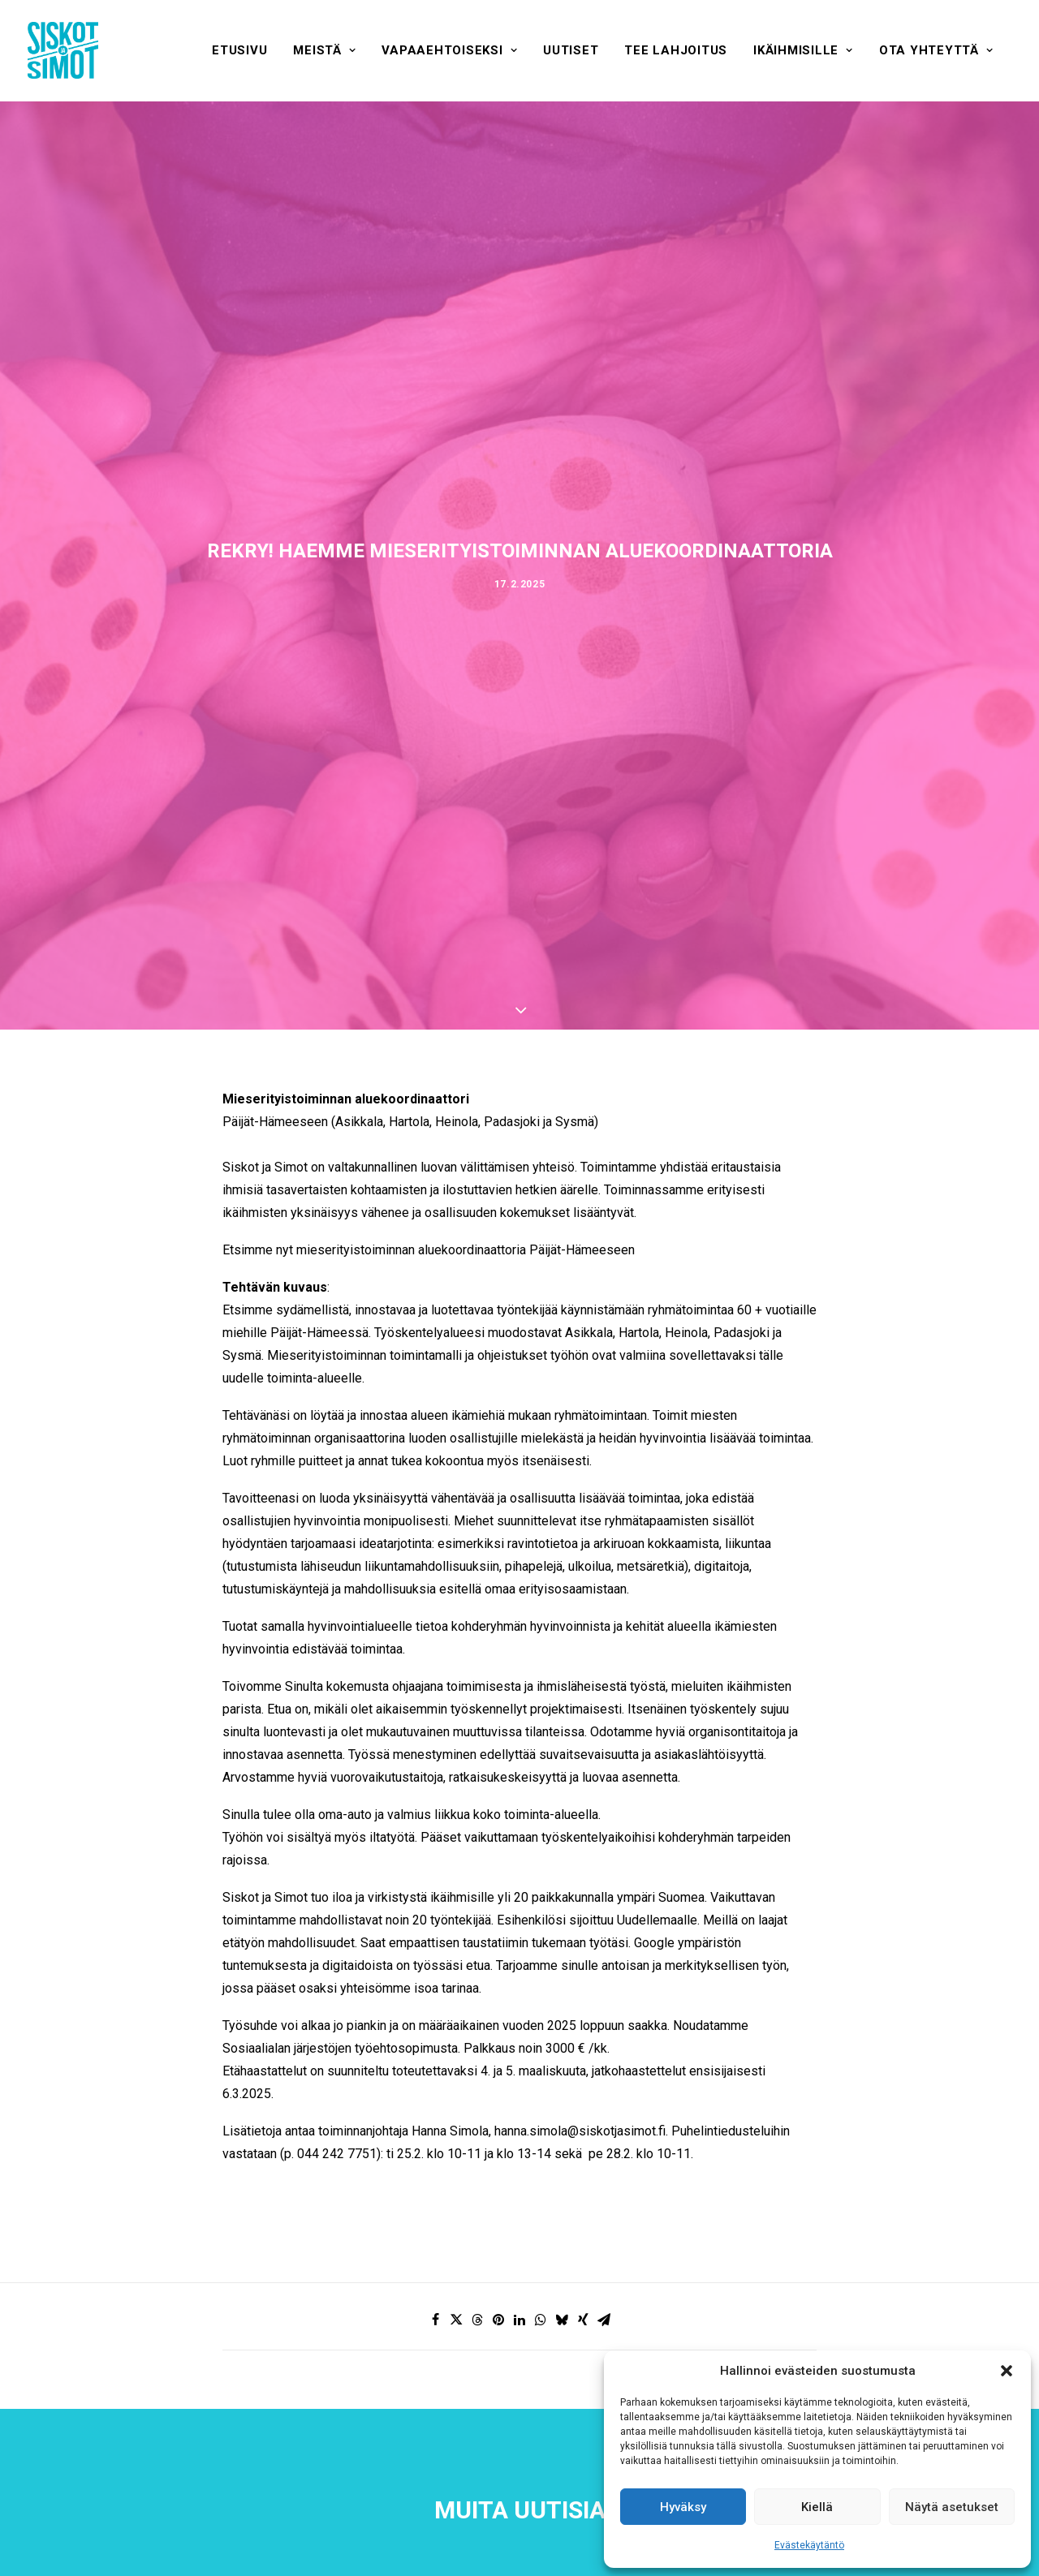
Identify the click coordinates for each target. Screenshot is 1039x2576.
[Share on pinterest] (498, 2319)
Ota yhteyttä (936, 50)
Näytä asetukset (951, 2507)
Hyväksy (683, 2507)
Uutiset (570, 50)
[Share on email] (604, 2319)
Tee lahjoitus (675, 50)
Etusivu (239, 50)
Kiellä (817, 2507)
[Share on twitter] (456, 2319)
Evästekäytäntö (809, 2545)
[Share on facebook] (435, 2319)
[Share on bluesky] (561, 2319)
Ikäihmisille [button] (803, 50)
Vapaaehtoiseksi (449, 50)
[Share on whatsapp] (540, 2319)
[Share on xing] (583, 2319)
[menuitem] (239, 50)
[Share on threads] (477, 2319)
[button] (1006, 2371)
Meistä (324, 50)
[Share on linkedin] (519, 2319)
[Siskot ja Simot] (63, 50)
